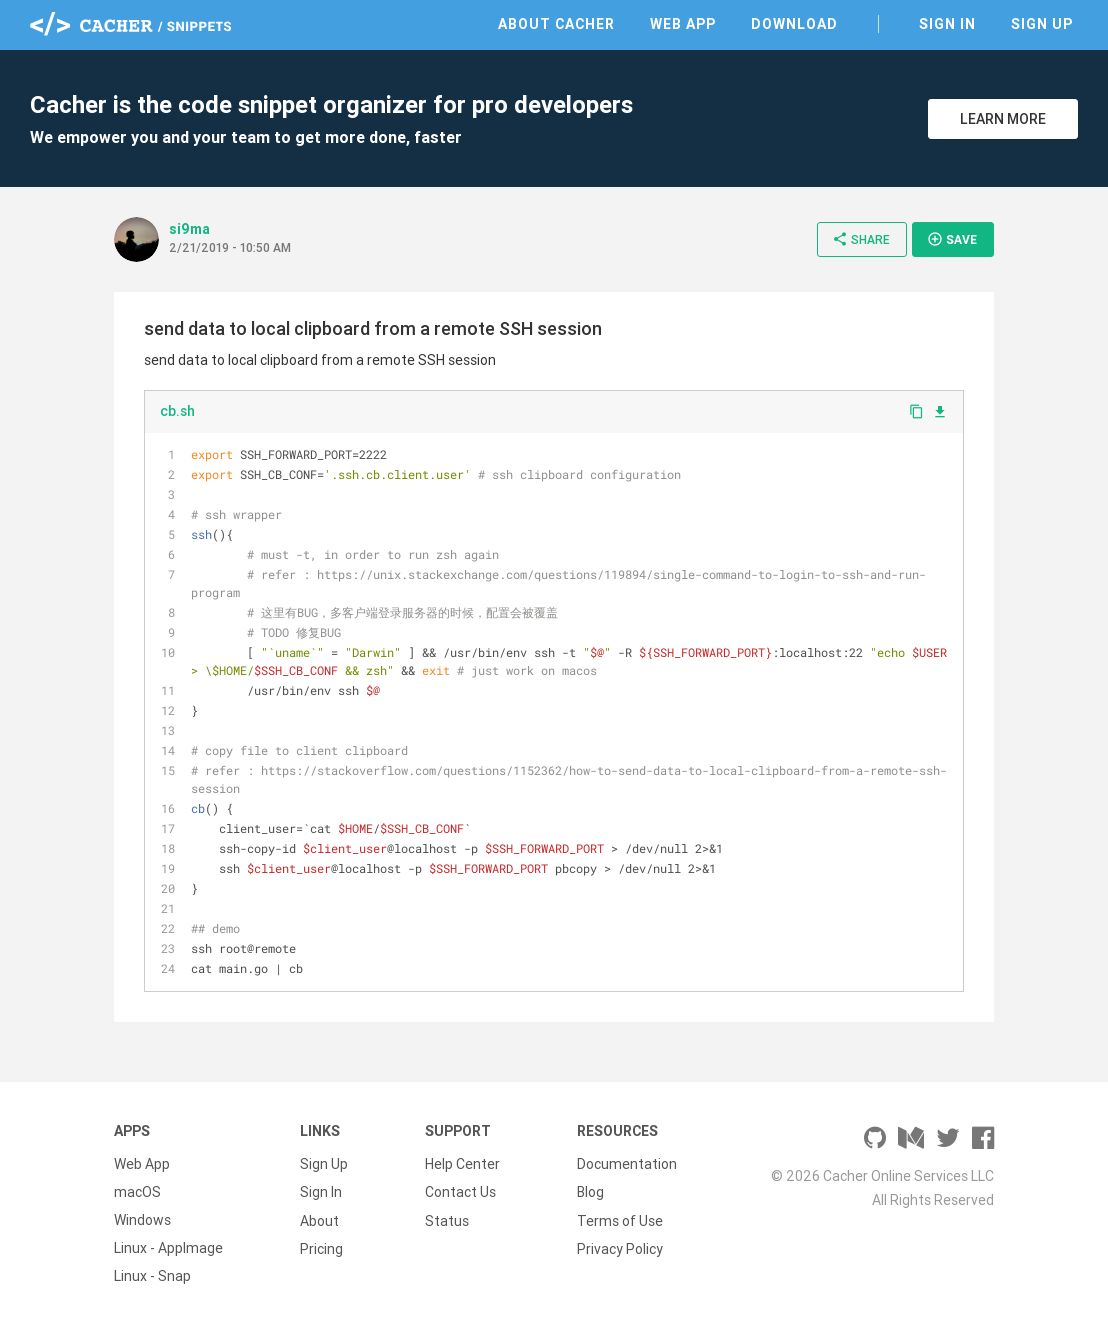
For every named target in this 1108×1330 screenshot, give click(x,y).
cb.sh (177, 411)
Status (447, 1220)
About (319, 1220)
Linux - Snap (152, 1276)
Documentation (627, 1164)
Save (952, 239)
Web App (683, 24)
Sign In (947, 24)
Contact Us (460, 1192)
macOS (137, 1192)
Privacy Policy (620, 1248)
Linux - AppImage (168, 1248)
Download (794, 24)
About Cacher (556, 24)
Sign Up (1042, 24)
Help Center (462, 1164)
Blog (590, 1192)
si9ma (189, 229)
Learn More (1003, 119)
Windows (142, 1220)
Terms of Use (620, 1220)
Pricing (321, 1248)
